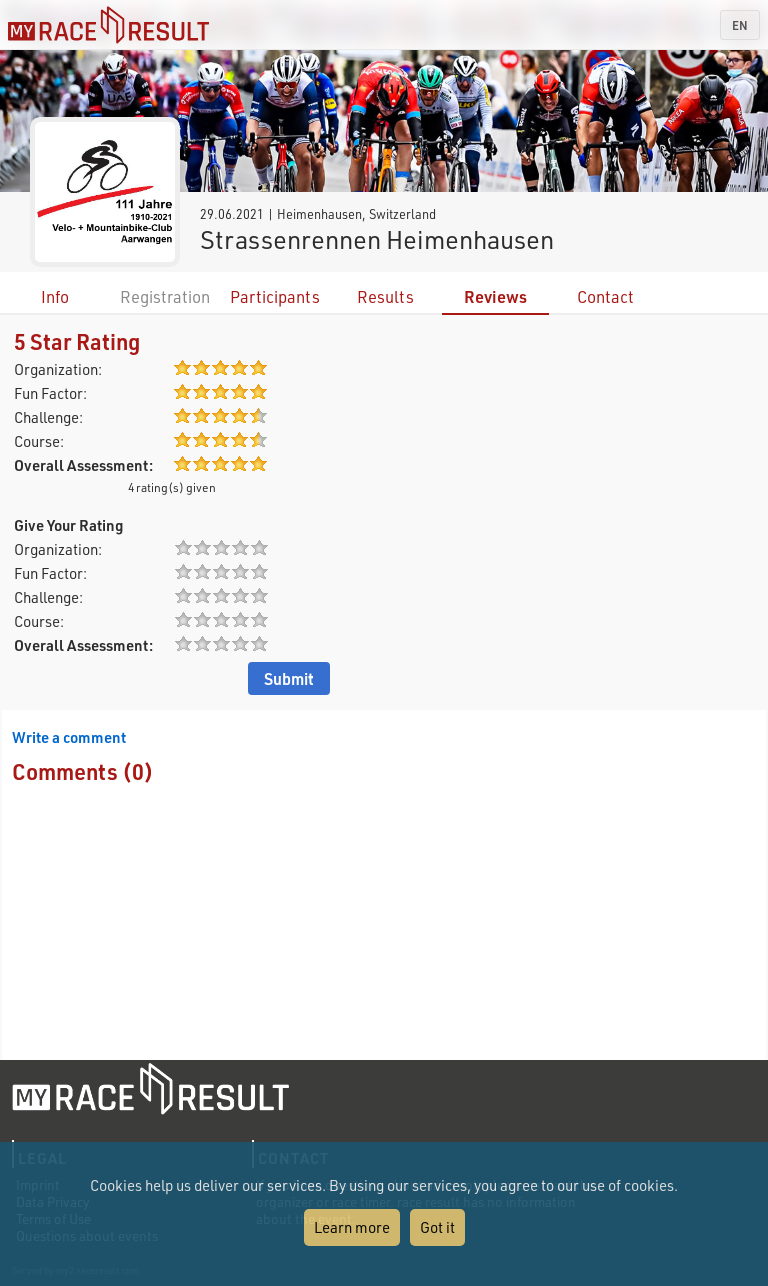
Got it (437, 1227)
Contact (605, 296)
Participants (275, 296)
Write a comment (69, 737)
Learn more (352, 1227)
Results (385, 296)
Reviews (495, 296)
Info (55, 296)
